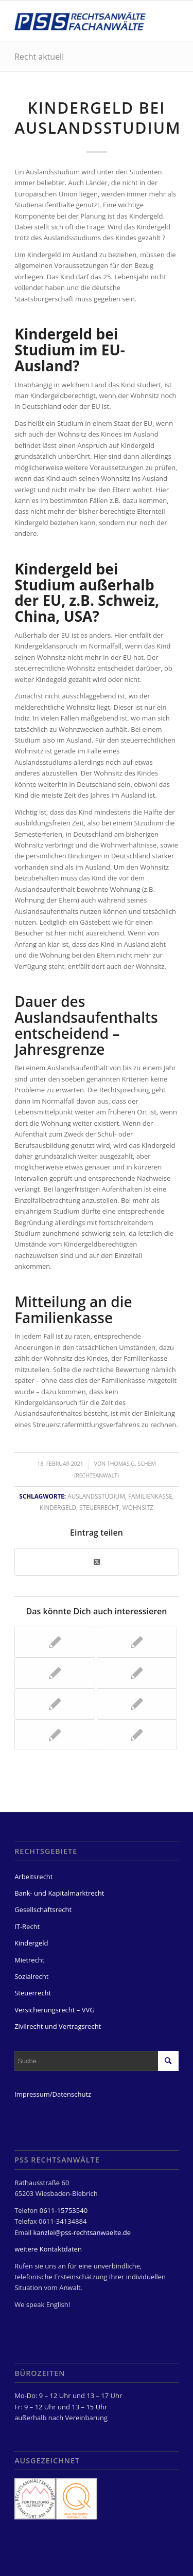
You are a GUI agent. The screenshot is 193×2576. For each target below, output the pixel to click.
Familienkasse (150, 1496)
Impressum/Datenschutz (52, 2094)
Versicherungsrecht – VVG (54, 2009)
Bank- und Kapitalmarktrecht (59, 1893)
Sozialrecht (31, 1976)
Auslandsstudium (96, 1496)
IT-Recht (27, 1926)
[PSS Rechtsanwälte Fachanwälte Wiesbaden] (80, 21)
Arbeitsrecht (33, 1876)
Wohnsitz (137, 1507)
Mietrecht (29, 1960)
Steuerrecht (99, 1507)
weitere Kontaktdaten (48, 2249)
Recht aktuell (39, 56)
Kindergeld (58, 1507)
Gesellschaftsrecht (43, 1909)
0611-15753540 (63, 2210)
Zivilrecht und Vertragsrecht (57, 2026)
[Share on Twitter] (96, 1561)
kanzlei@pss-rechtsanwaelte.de (82, 2232)
